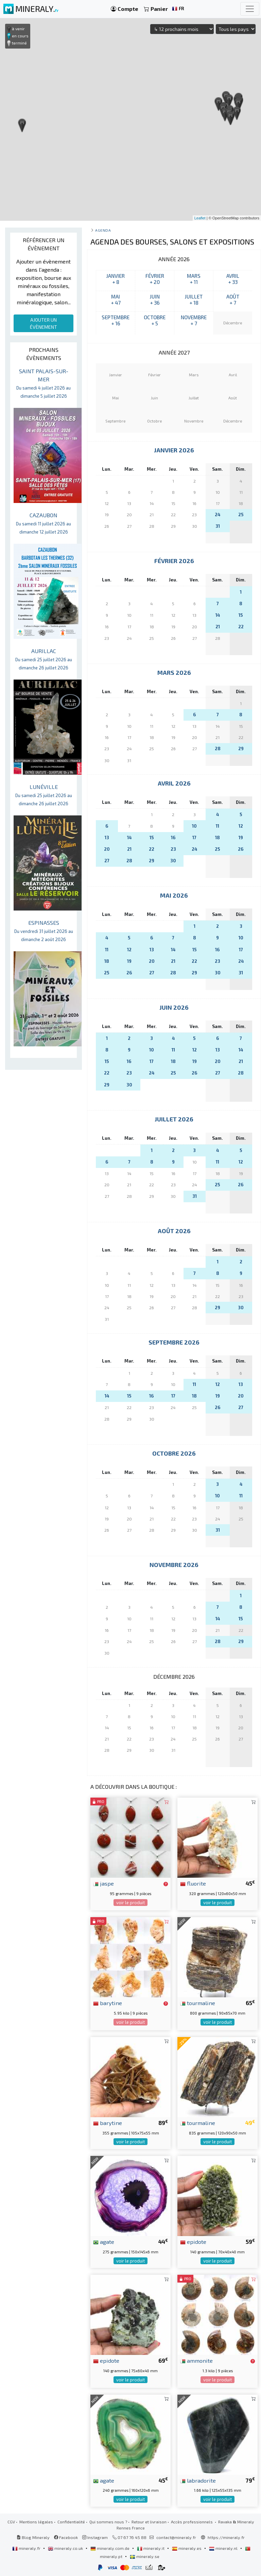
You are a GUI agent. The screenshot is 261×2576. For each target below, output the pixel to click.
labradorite (198, 2480)
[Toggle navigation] (249, 9)
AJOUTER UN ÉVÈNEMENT (43, 323)
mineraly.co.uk (66, 2548)
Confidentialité (71, 2521)
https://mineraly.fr (226, 2537)
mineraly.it (151, 2548)
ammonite (196, 2360)
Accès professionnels (192, 2521)
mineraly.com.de (110, 2548)
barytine (107, 2002)
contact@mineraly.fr (176, 2537)
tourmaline (197, 2002)
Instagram (95, 2537)
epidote (193, 2241)
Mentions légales (36, 2521)
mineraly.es (187, 2548)
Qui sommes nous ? (108, 2521)
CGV (11, 2521)
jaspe (103, 1883)
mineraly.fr (26, 2548)
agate (103, 2241)
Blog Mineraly (33, 2537)
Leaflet (200, 218)
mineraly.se (144, 2556)
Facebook (66, 2537)
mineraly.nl (224, 2548)
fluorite (193, 1883)
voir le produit (130, 1902)
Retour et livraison (149, 2521)
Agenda (103, 230)
